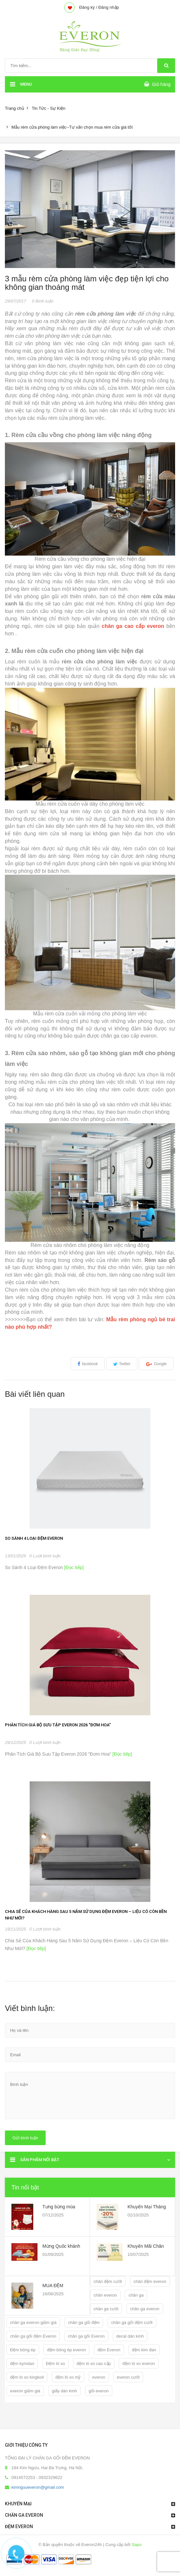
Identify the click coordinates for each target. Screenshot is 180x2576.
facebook (90, 1364)
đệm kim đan (144, 2349)
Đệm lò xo (55, 2363)
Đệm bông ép (23, 2349)
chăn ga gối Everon (86, 2336)
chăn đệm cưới (108, 2281)
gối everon (99, 2390)
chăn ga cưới (106, 2308)
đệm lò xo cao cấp (94, 2363)
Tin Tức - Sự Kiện (48, 108)
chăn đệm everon (150, 2281)
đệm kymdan (22, 2363)
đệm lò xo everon (138, 2363)
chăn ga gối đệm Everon (33, 2336)
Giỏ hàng (161, 84)
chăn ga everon (144, 2308)
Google (160, 1364)
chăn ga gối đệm (84, 2322)
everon (98, 2377)
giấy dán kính (64, 2390)
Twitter (124, 1364)
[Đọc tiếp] (73, 1567)
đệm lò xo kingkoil (27, 2377)
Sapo (137, 2544)
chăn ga (135, 2295)
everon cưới (128, 2377)
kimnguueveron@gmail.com (37, 2487)
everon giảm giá (25, 2390)
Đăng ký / (88, 7)
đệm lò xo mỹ (68, 2377)
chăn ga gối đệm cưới (132, 2322)
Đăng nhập (108, 7)
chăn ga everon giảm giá (33, 2322)
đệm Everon (109, 2349)
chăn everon (105, 2295)
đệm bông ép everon (66, 2349)
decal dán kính (130, 2336)
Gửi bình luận (25, 2137)
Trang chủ (14, 108)
